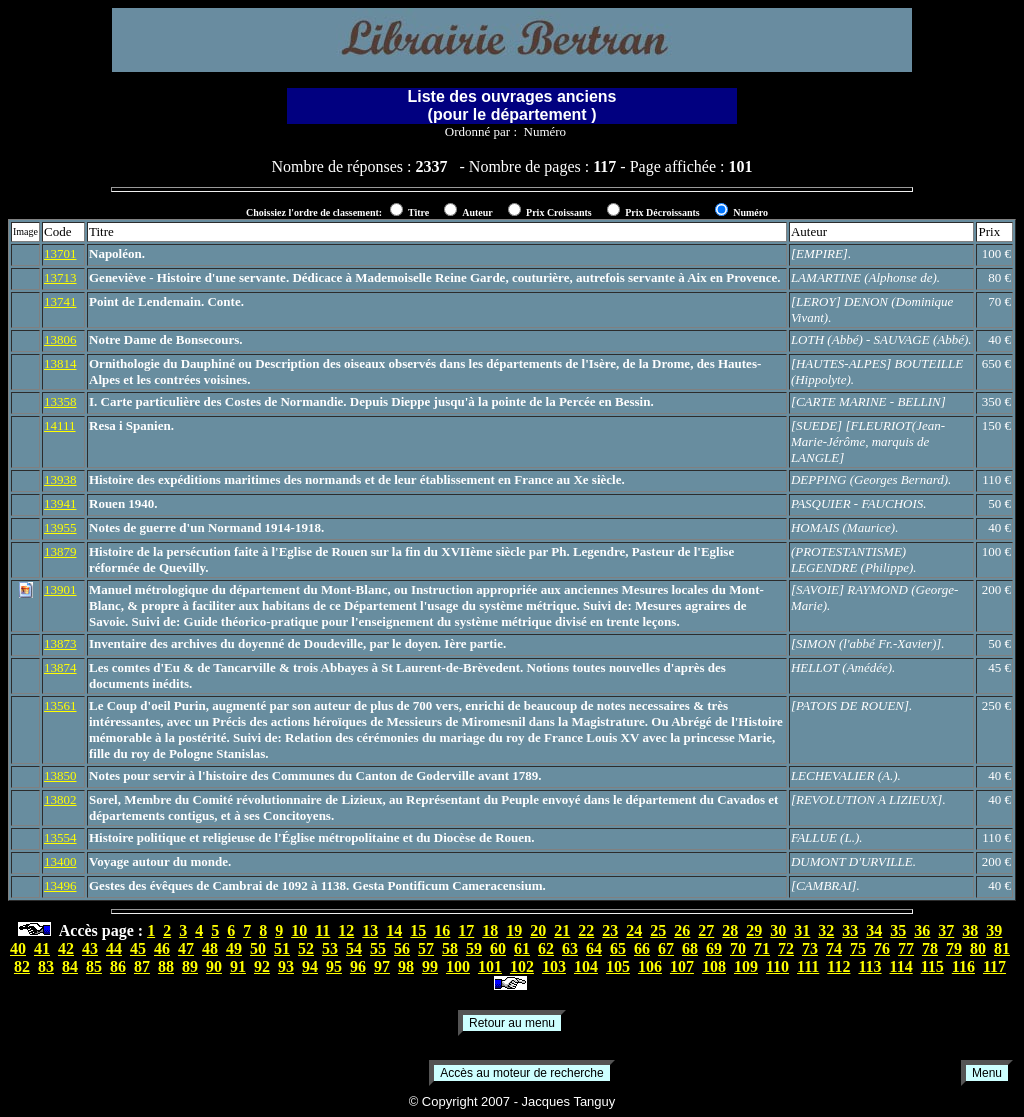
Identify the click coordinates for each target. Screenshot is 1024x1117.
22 (586, 930)
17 (466, 930)
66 (642, 948)
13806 (60, 339)
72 (786, 948)
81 (1002, 948)
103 (554, 966)
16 (442, 930)
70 (738, 948)
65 (618, 948)
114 (901, 966)
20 (538, 930)
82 (22, 966)
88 (166, 966)
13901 (60, 589)
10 (299, 930)
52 (306, 948)
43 (90, 948)
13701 (60, 253)
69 (714, 948)
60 (498, 948)
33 (850, 930)
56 (402, 948)
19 (514, 930)
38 (970, 930)
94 (310, 966)
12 (346, 930)
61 (522, 948)
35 (898, 930)
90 (214, 966)
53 (330, 948)
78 (930, 948)
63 (570, 948)
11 (322, 930)
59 (474, 948)
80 (978, 948)
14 (394, 930)
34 (874, 930)
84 (70, 966)
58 (450, 948)
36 (922, 930)
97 (382, 966)
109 (746, 966)
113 (869, 966)
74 (834, 948)
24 (634, 930)
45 (138, 948)
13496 (60, 885)
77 (906, 948)
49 (234, 948)
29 (754, 930)
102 (522, 966)
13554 (60, 837)
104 (586, 966)
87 (142, 966)
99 (430, 966)
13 (370, 930)
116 (963, 966)
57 (426, 948)
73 (810, 948)
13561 (60, 705)
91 (238, 966)
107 (682, 966)
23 (610, 930)
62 (546, 948)
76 (882, 948)
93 (286, 966)
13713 (60, 277)
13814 (60, 363)
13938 (60, 479)
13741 (60, 301)
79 (954, 948)
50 (258, 948)
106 (650, 966)
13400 (60, 861)
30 (778, 930)
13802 (60, 799)
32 (826, 930)
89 (190, 966)
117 (994, 966)
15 (418, 930)
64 (594, 948)
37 (946, 930)
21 (562, 930)
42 (66, 948)
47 (186, 948)
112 (838, 966)
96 (358, 966)
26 (682, 930)
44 (114, 948)
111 (808, 966)
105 (618, 966)
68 (690, 948)
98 (406, 966)
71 (762, 948)
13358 (60, 401)
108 (714, 966)
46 (162, 948)
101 (490, 966)
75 (858, 948)
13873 (60, 643)
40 (18, 948)
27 (706, 930)
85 (94, 966)
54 (354, 948)
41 (42, 948)
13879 (60, 551)
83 (46, 966)
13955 (60, 527)
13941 (60, 503)
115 (932, 966)
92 (262, 966)
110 (777, 966)
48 (210, 948)
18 (490, 930)
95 (334, 966)
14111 (60, 425)
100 (458, 966)
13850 (60, 775)
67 (666, 948)
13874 (60, 667)
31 (802, 930)
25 (658, 930)
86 (118, 966)
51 (282, 948)
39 (994, 930)
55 (378, 948)
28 (730, 930)
